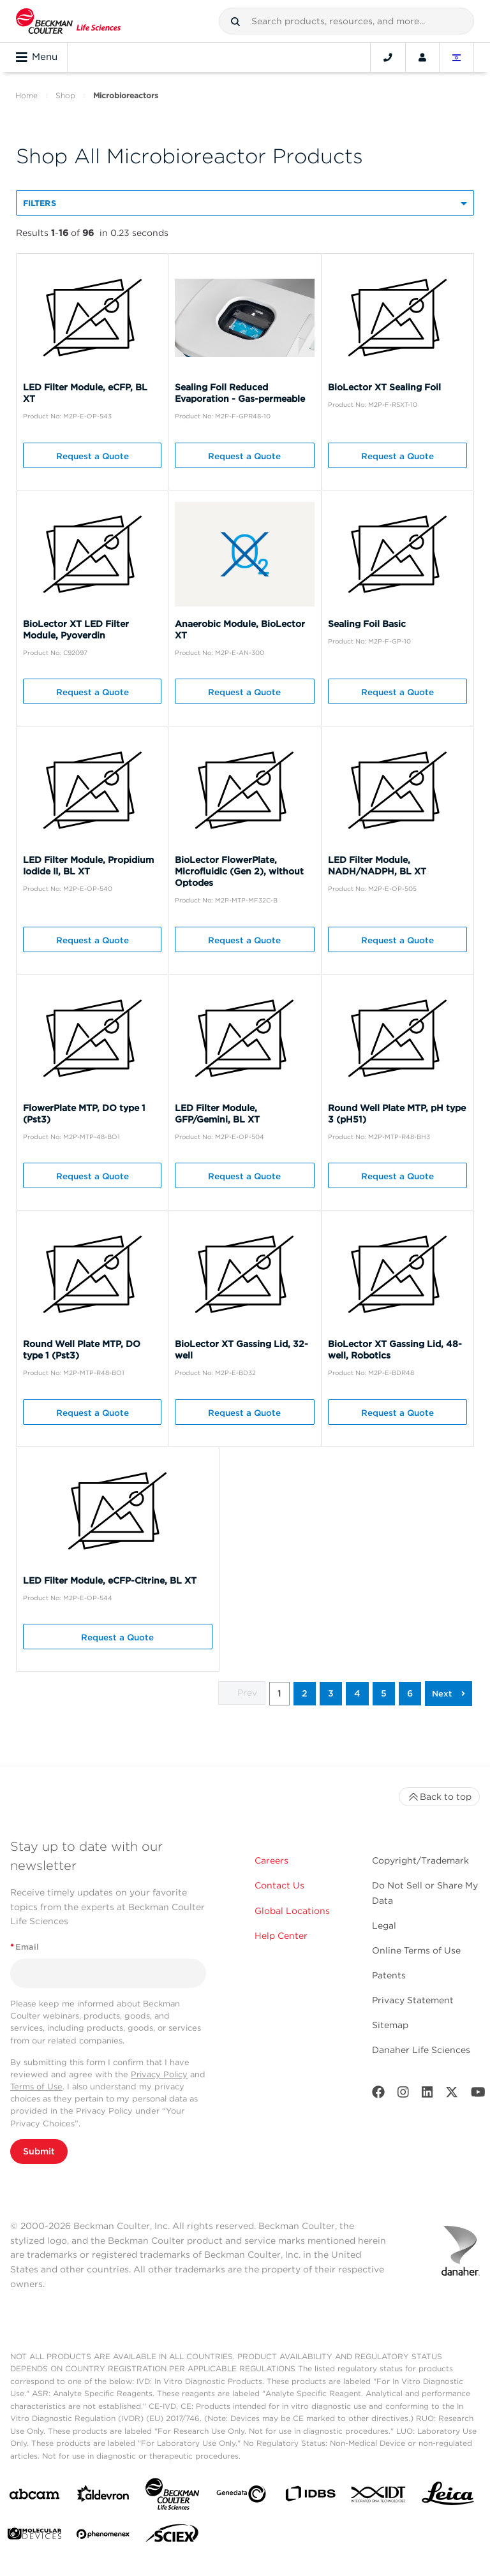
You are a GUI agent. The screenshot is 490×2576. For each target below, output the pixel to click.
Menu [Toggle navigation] (36, 57)
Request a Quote (92, 456)
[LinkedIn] (427, 2095)
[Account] (422, 57)
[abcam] (34, 2496)
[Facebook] (378, 2095)
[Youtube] (478, 2095)
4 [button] (357, 1693)
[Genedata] (241, 2496)
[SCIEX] (172, 2536)
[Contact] (388, 57)
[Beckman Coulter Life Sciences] (172, 2496)
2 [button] (305, 1693)
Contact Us (279, 1885)
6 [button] (410, 1693)
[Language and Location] (457, 57)
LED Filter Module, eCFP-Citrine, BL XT (110, 1580)
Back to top (439, 1796)
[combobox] (346, 21)
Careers (271, 1860)
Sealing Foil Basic (367, 624)
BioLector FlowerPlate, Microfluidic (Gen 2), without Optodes (239, 871)
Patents (389, 1975)
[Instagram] (403, 2095)
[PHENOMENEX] (103, 2536)
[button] (235, 21)
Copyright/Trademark (420, 1860)
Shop (65, 95)
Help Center (281, 1936)
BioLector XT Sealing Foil (384, 387)
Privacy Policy (159, 2074)
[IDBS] (310, 2497)
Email (24, 1947)
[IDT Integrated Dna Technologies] (379, 2497)
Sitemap (390, 2025)
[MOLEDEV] (34, 2536)
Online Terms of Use (416, 1950)
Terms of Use (36, 2086)
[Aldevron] (103, 2497)
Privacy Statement (413, 2000)
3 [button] (331, 1693)
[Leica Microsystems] (448, 2497)
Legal (384, 1925)
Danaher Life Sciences (421, 2050)
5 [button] (384, 1693)
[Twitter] (451, 2095)
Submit (39, 2151)
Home (26, 95)
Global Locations (292, 1911)
